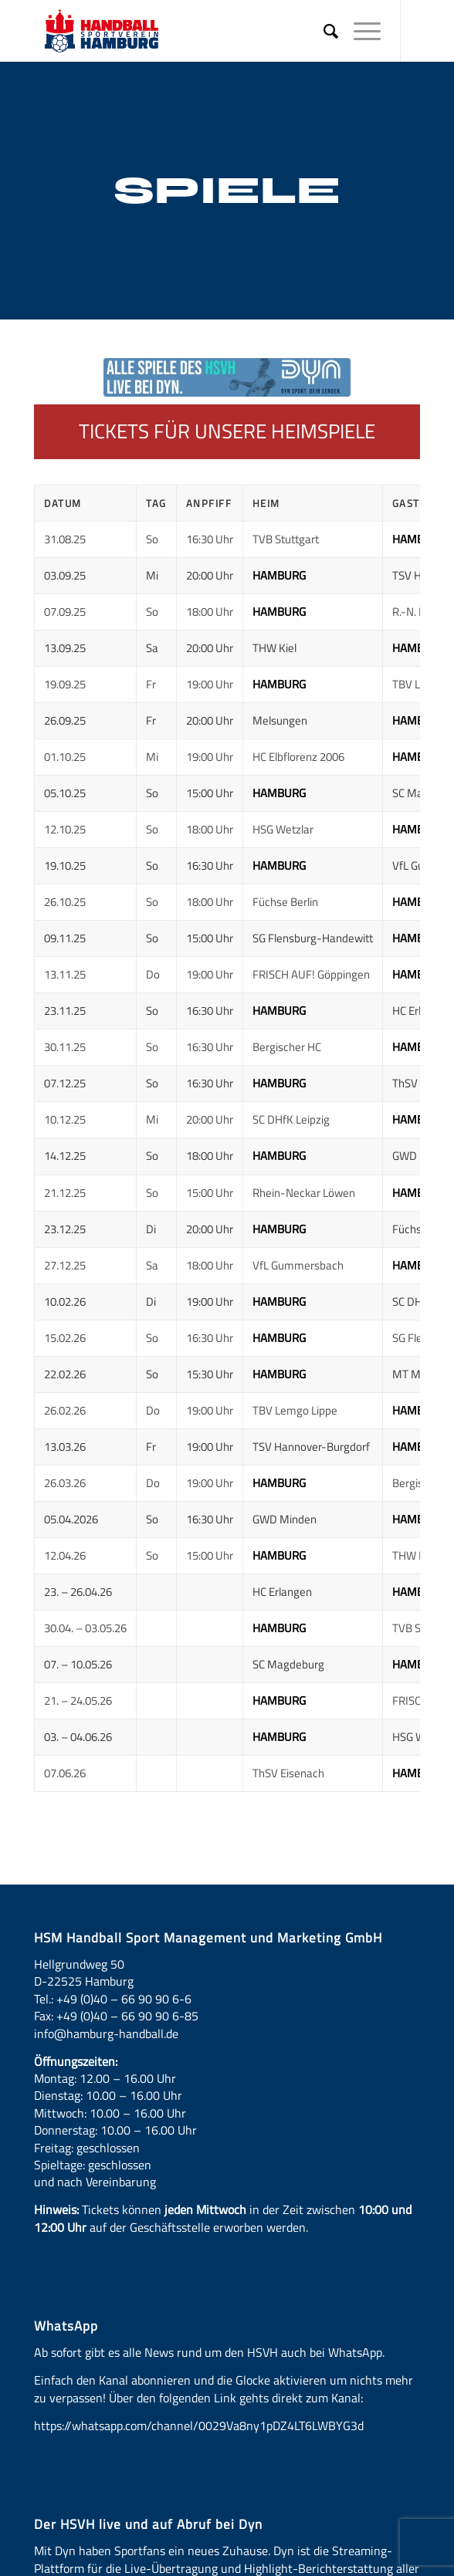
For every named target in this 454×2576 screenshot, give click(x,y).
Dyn (65, 2550)
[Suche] (323, 31)
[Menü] (359, 31)
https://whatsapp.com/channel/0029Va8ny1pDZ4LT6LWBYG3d (199, 2425)
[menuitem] (323, 31)
